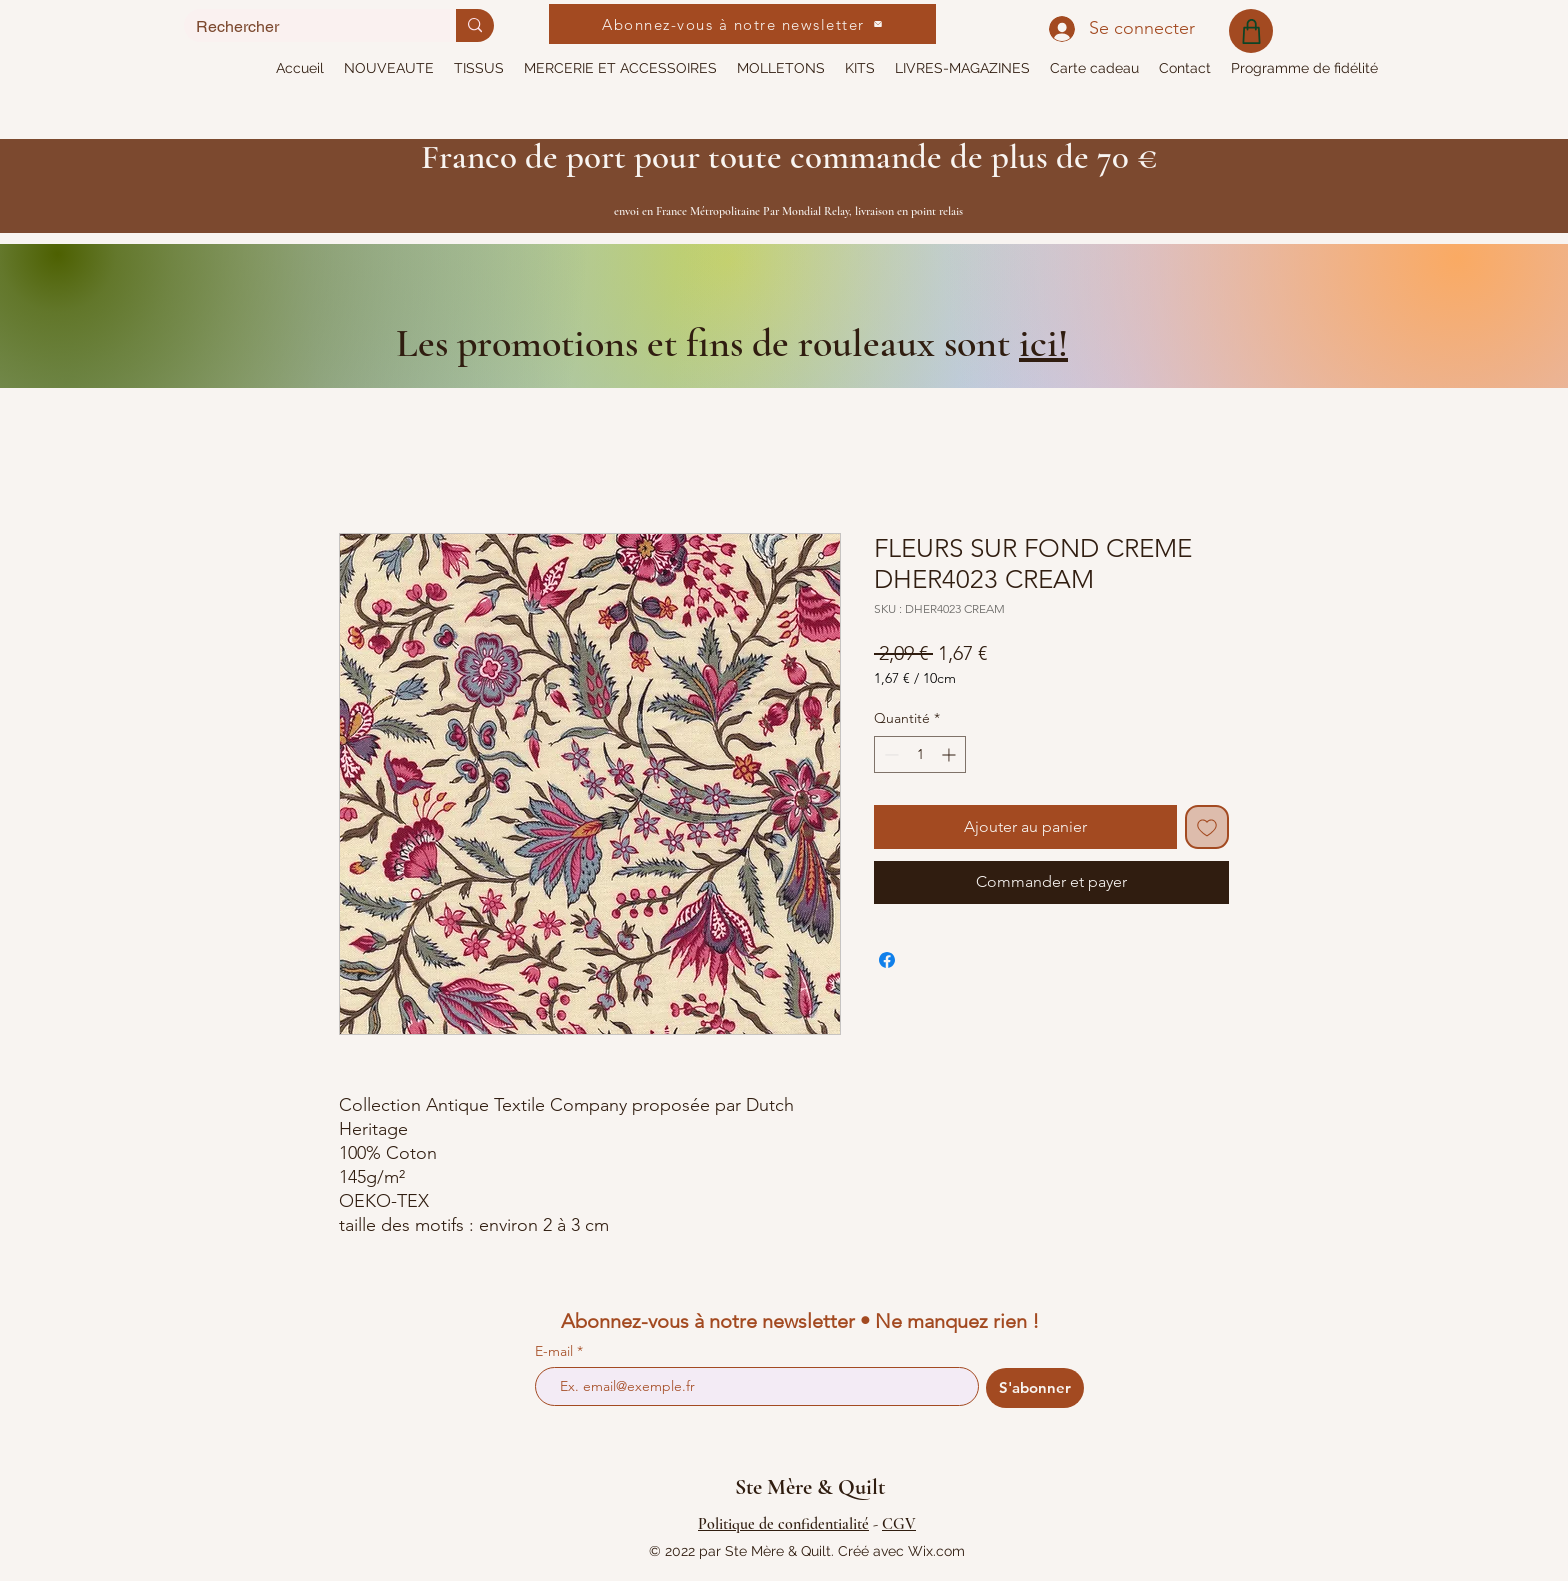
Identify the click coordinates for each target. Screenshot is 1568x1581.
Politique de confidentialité (783, 1524)
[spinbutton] (920, 754)
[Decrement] (889, 754)
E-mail (556, 1351)
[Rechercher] (305, 26)
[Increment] (950, 754)
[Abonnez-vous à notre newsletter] (742, 24)
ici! (1043, 343)
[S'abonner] (1035, 1388)
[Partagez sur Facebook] (887, 960)
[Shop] (1251, 31)
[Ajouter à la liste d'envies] (1207, 827)
